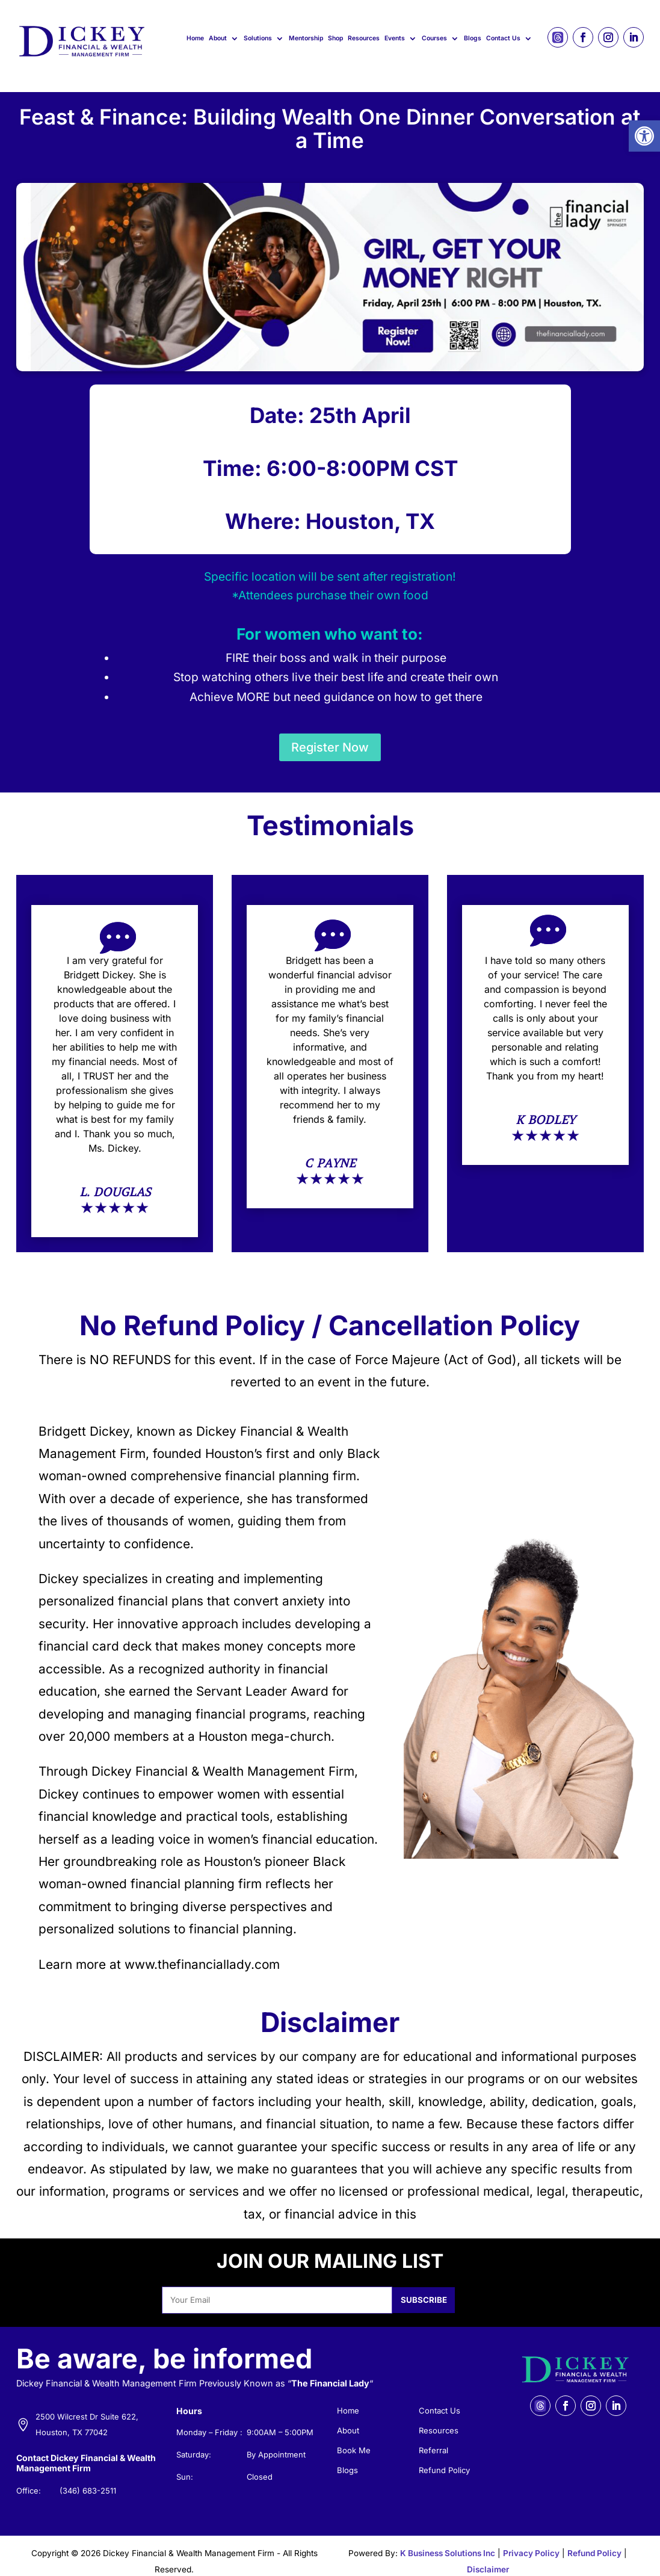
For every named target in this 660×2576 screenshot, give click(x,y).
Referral (433, 2439)
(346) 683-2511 (88, 2479)
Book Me (354, 2439)
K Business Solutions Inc (447, 2541)
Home (195, 38)
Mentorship (306, 38)
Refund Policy (444, 2459)
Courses (434, 38)
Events (394, 38)
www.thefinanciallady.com (202, 1952)
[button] (644, 136)
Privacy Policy (531, 2541)
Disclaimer (488, 2558)
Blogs (472, 38)
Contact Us (503, 38)
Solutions (258, 38)
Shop (335, 38)
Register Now (330, 735)
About (218, 38)
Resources (364, 38)
